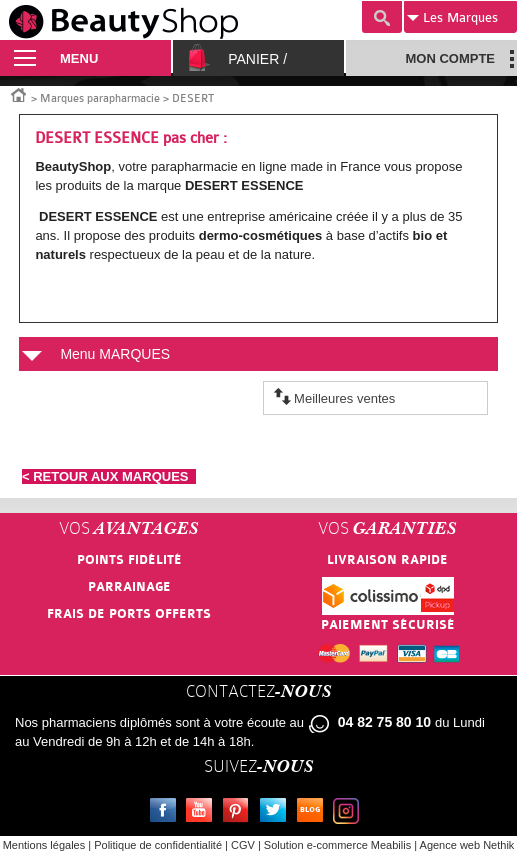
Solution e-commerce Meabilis (337, 845)
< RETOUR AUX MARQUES (109, 476)
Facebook (167, 813)
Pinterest (240, 813)
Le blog (314, 813)
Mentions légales (44, 845)
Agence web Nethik (467, 845)
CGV (243, 845)
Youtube (203, 813)
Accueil (19, 94)
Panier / (257, 59)
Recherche (382, 17)
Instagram (350, 813)
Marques (452, 18)
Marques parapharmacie (100, 98)
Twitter (277, 813)
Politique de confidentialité (158, 845)
